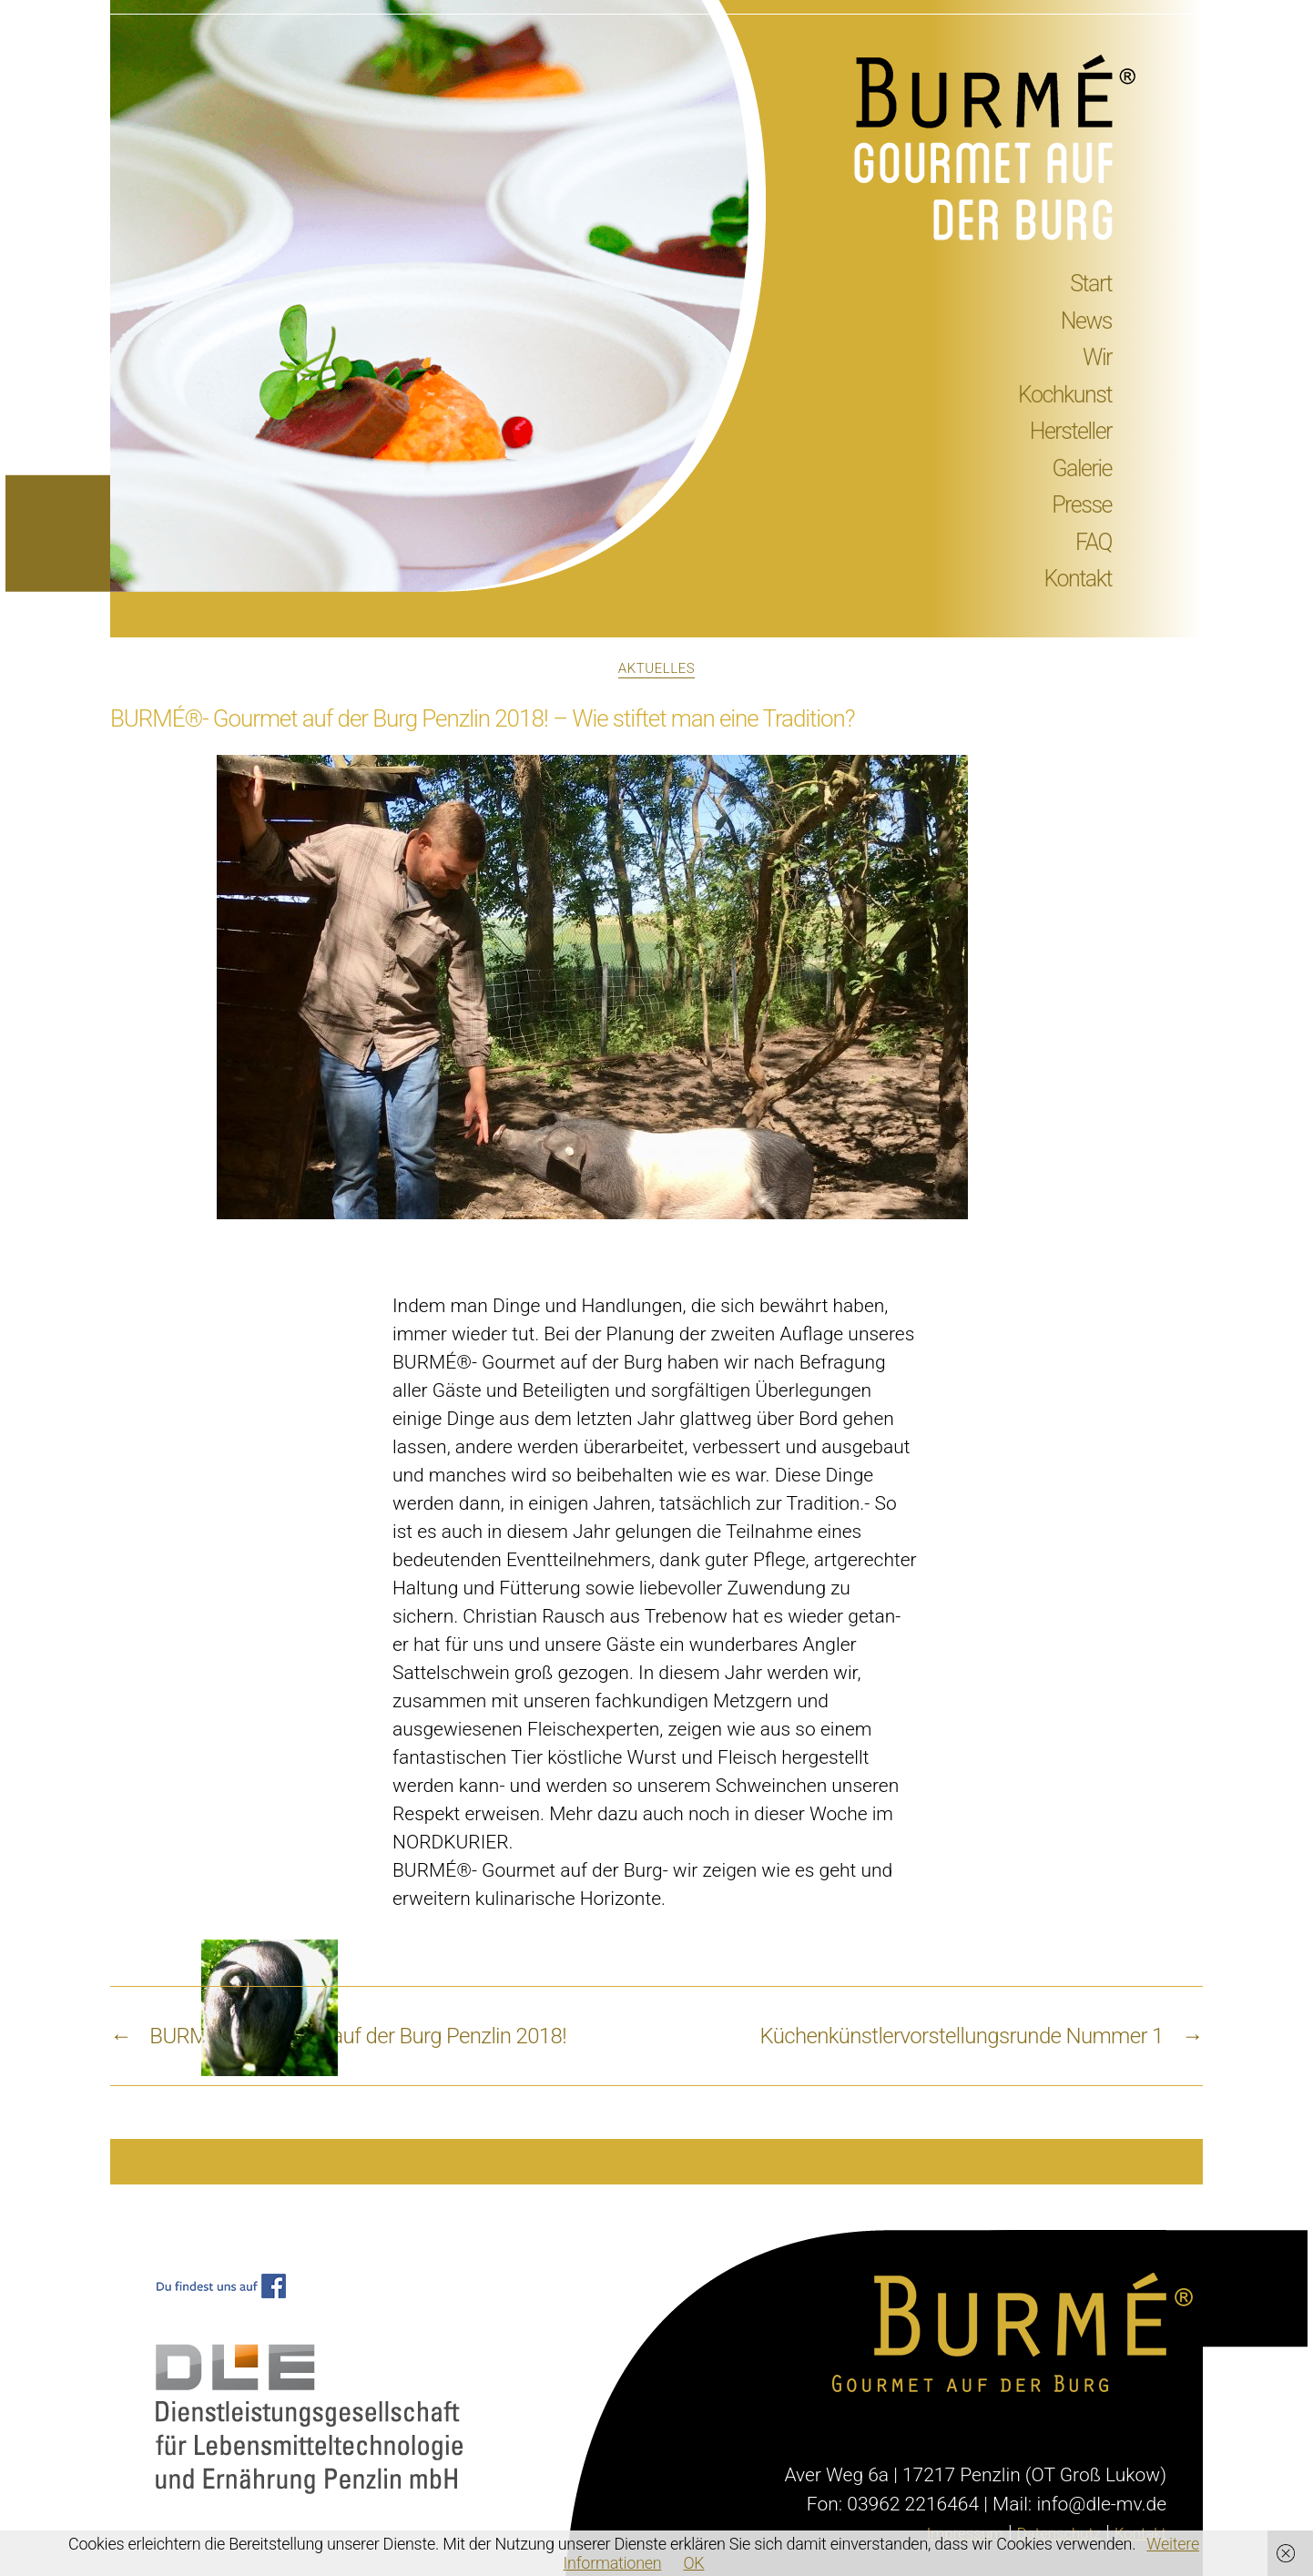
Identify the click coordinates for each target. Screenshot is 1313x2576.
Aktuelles (656, 668)
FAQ (1093, 542)
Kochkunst (1065, 395)
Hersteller (1071, 431)
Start (1091, 283)
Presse (1082, 505)
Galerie (1083, 468)
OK (693, 2562)
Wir (1097, 357)
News (1086, 321)
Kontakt (1078, 578)
